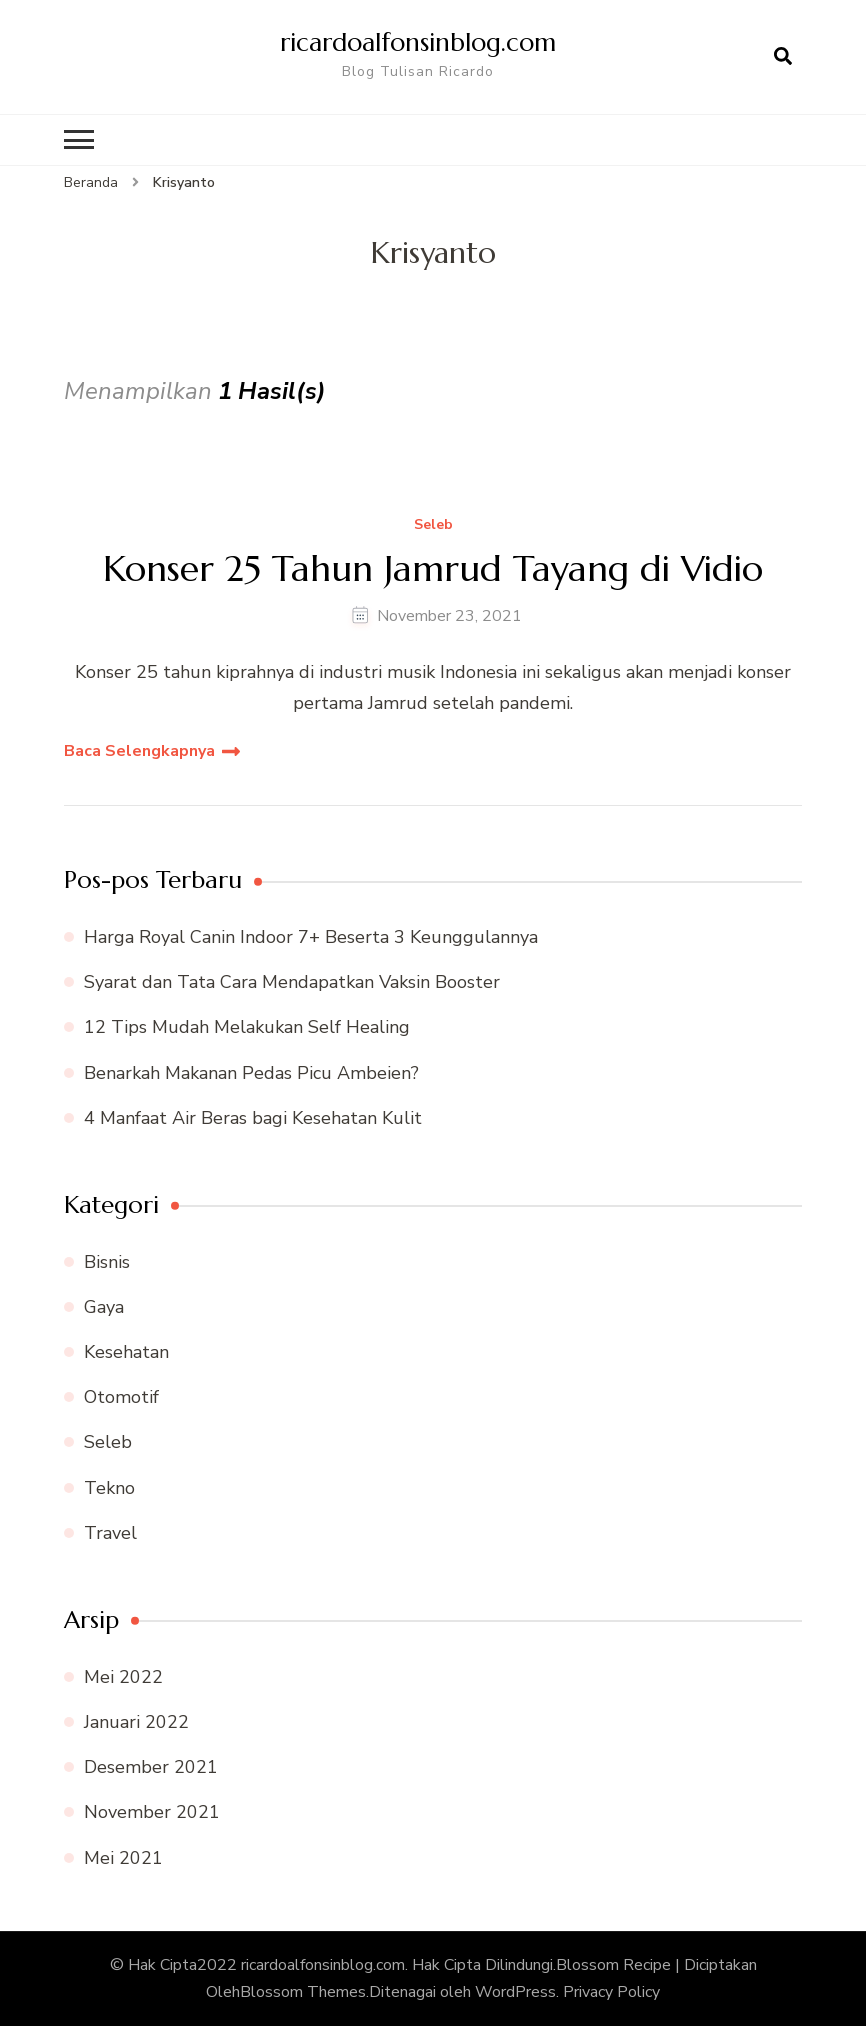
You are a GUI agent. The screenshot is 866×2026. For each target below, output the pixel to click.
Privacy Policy (611, 1992)
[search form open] (783, 57)
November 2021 (152, 1812)
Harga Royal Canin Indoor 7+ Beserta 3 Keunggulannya (311, 937)
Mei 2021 (123, 1858)
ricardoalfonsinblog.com (418, 42)
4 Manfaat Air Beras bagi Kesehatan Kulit (253, 1118)
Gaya (104, 1307)
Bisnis (107, 1262)
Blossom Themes (303, 1992)
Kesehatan (126, 1352)
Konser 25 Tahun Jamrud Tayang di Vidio (433, 568)
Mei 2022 (123, 1677)
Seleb (433, 525)
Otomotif (121, 1397)
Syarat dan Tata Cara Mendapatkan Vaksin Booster (292, 982)
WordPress (515, 1992)
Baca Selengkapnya (139, 751)
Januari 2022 (136, 1722)
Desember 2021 (151, 1767)
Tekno (109, 1488)
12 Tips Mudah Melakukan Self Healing (247, 1027)
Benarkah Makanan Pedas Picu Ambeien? (251, 1073)
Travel (110, 1533)
